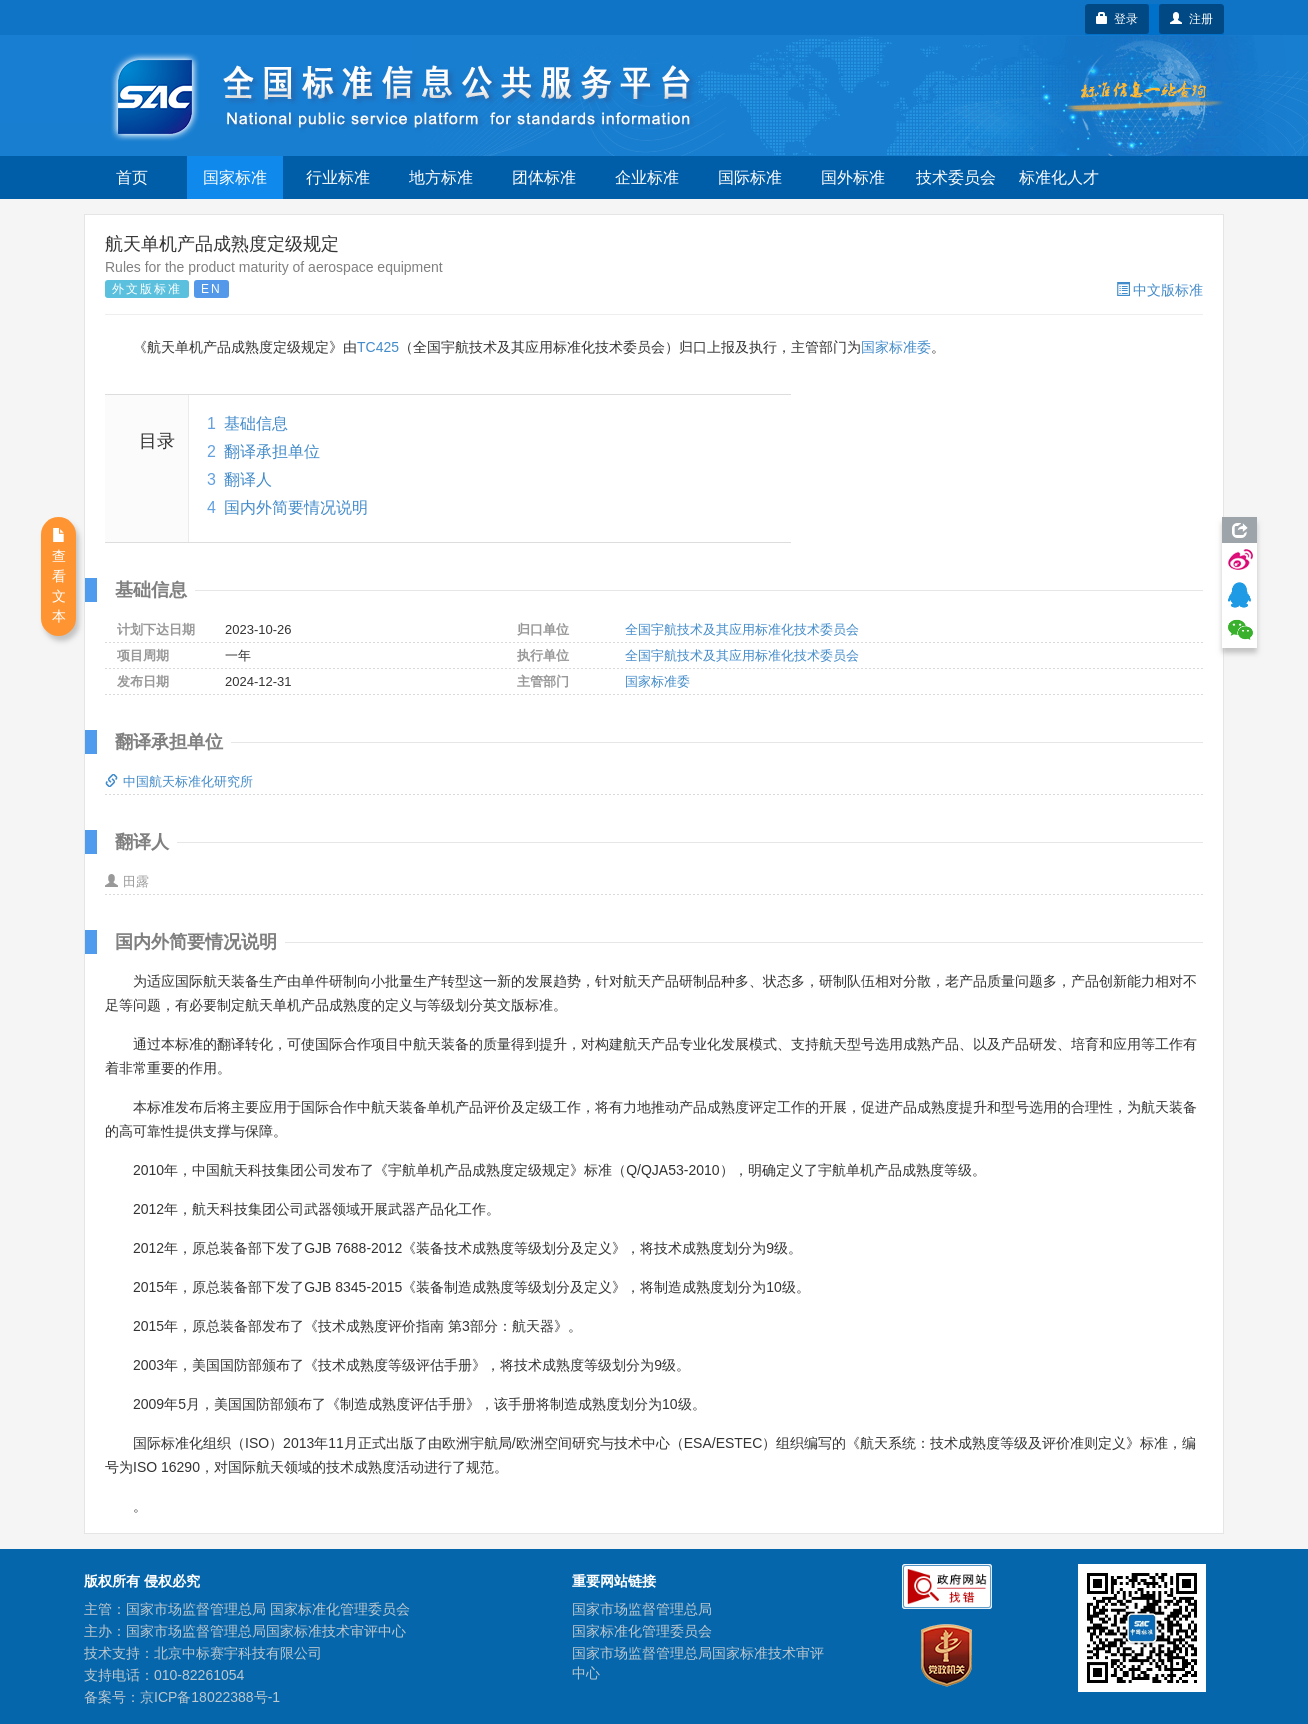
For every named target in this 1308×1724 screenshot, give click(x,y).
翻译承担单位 (272, 451)
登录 (1117, 19)
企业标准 (647, 177)
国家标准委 (896, 347)
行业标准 (338, 177)
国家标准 (235, 177)
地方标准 (441, 177)
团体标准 (544, 177)
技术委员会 (956, 177)
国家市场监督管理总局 (642, 1609)
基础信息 (256, 423)
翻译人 (248, 479)
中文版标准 (1159, 290)
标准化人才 (1059, 177)
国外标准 (853, 177)
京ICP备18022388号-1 (210, 1697)
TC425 (378, 347)
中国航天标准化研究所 (179, 781)
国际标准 (750, 177)
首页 (132, 177)
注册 (1191, 19)
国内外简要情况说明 (296, 507)
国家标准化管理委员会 (642, 1631)
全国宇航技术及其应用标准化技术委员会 (742, 629)
